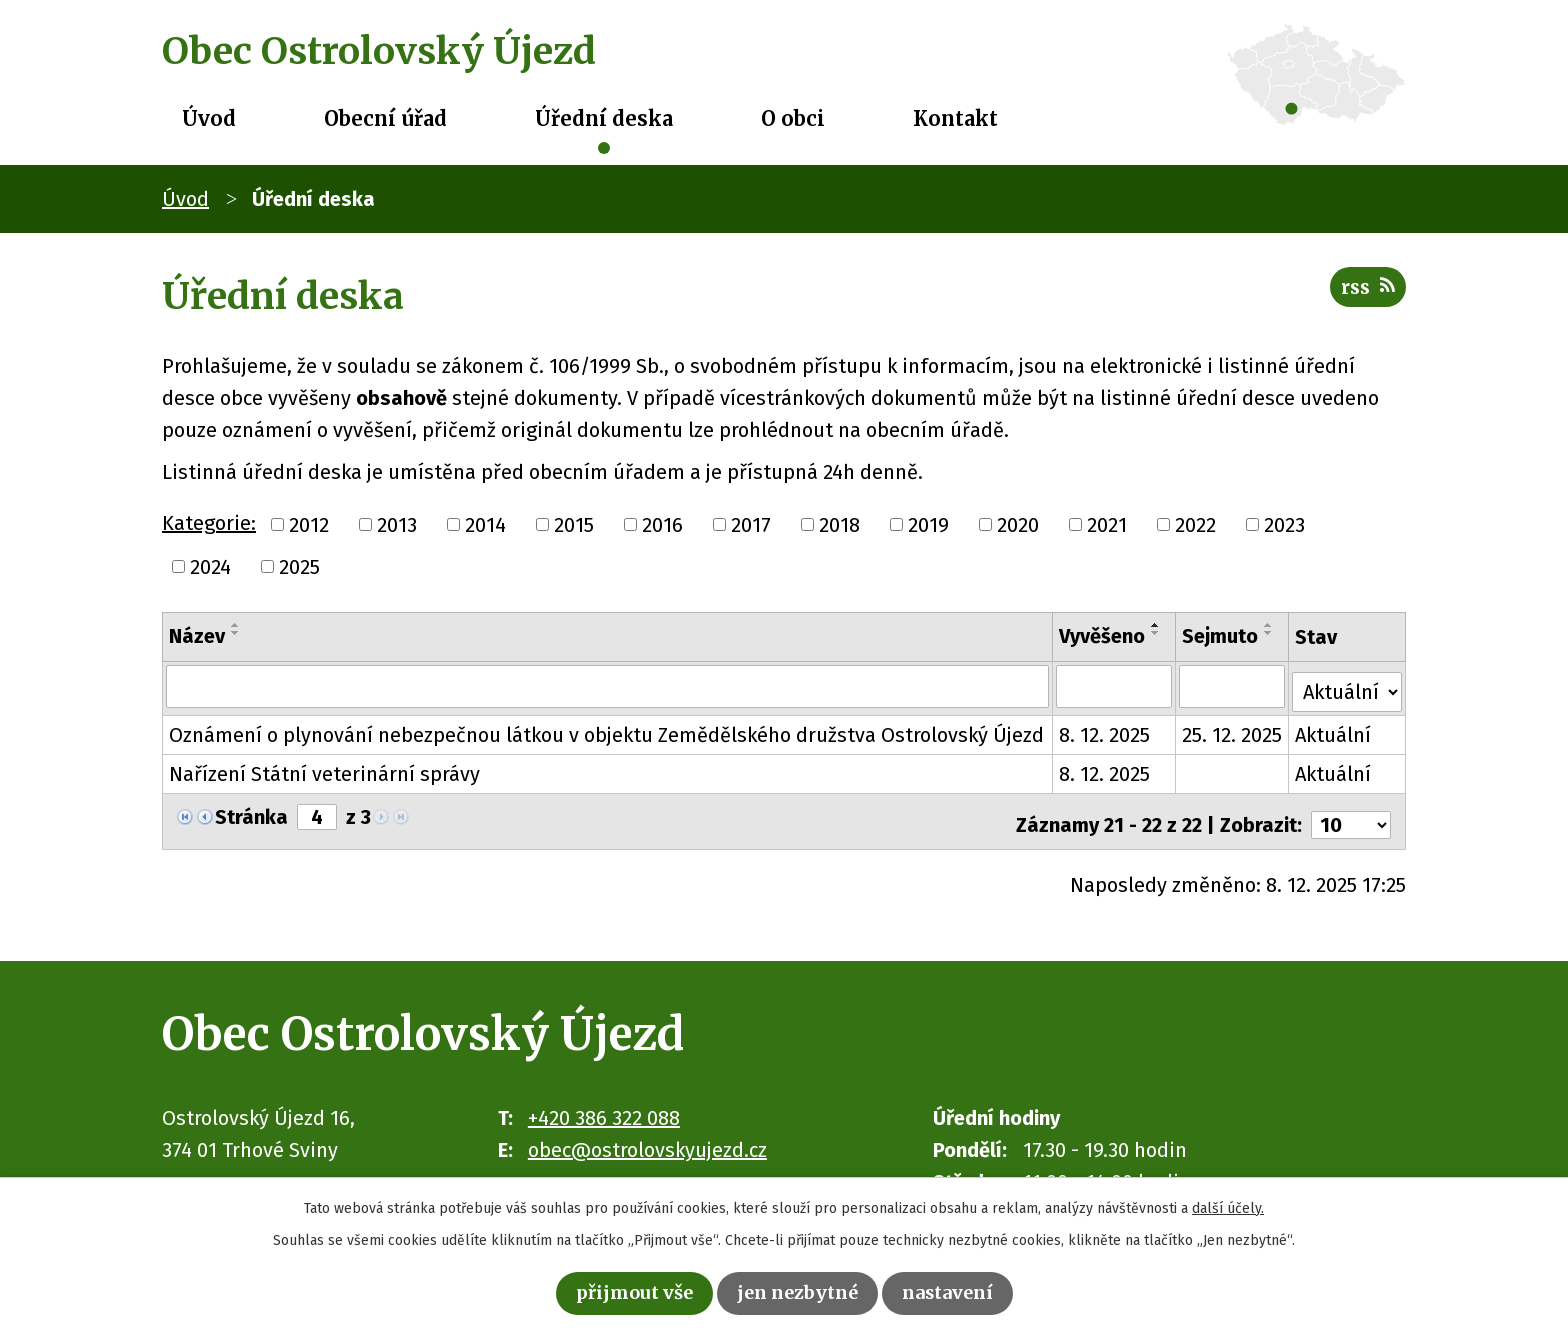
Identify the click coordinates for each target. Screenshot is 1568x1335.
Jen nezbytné (798, 1291)
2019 (928, 525)
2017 (751, 525)
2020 (1018, 525)
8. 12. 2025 (1105, 730)
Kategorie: (209, 523)
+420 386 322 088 (604, 1106)
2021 (1107, 525)
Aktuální (1335, 730)
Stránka (251, 812)
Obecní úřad (385, 118)
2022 (1195, 525)
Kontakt (955, 118)
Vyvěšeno (1103, 636)
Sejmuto (1221, 636)
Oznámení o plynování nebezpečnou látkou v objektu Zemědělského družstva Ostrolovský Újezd (606, 730)
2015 (574, 525)
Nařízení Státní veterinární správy (324, 769)
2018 (839, 525)
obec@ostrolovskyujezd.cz (647, 1138)
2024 (210, 567)
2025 (299, 567)
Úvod (209, 118)
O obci (793, 118)
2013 (397, 525)
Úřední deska (604, 118)
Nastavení (961, 1291)
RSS (1365, 293)
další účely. (1228, 1204)
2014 (485, 525)
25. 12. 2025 (1233, 730)
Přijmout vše (621, 1291)
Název (197, 636)
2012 (309, 525)
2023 (1284, 525)
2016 (662, 525)
